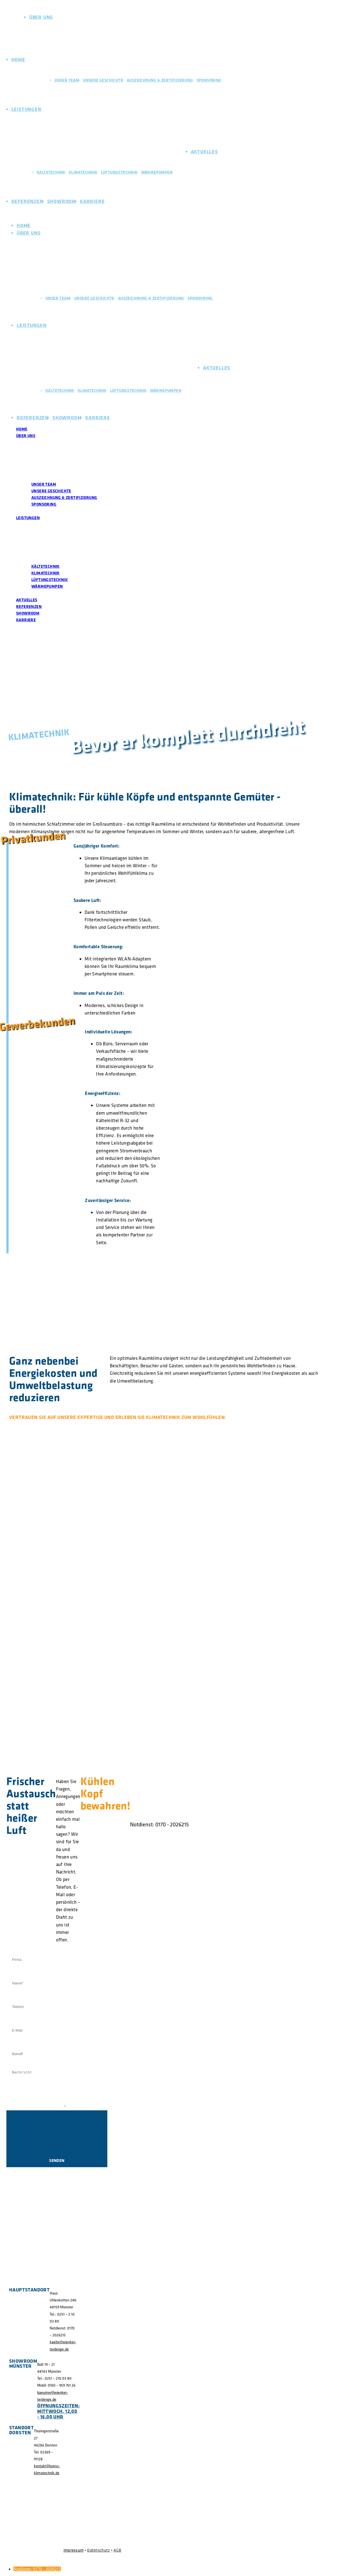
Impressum (74, 2550)
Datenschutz (98, 2550)
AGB (117, 2550)
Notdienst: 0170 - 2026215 (37, 2569)
